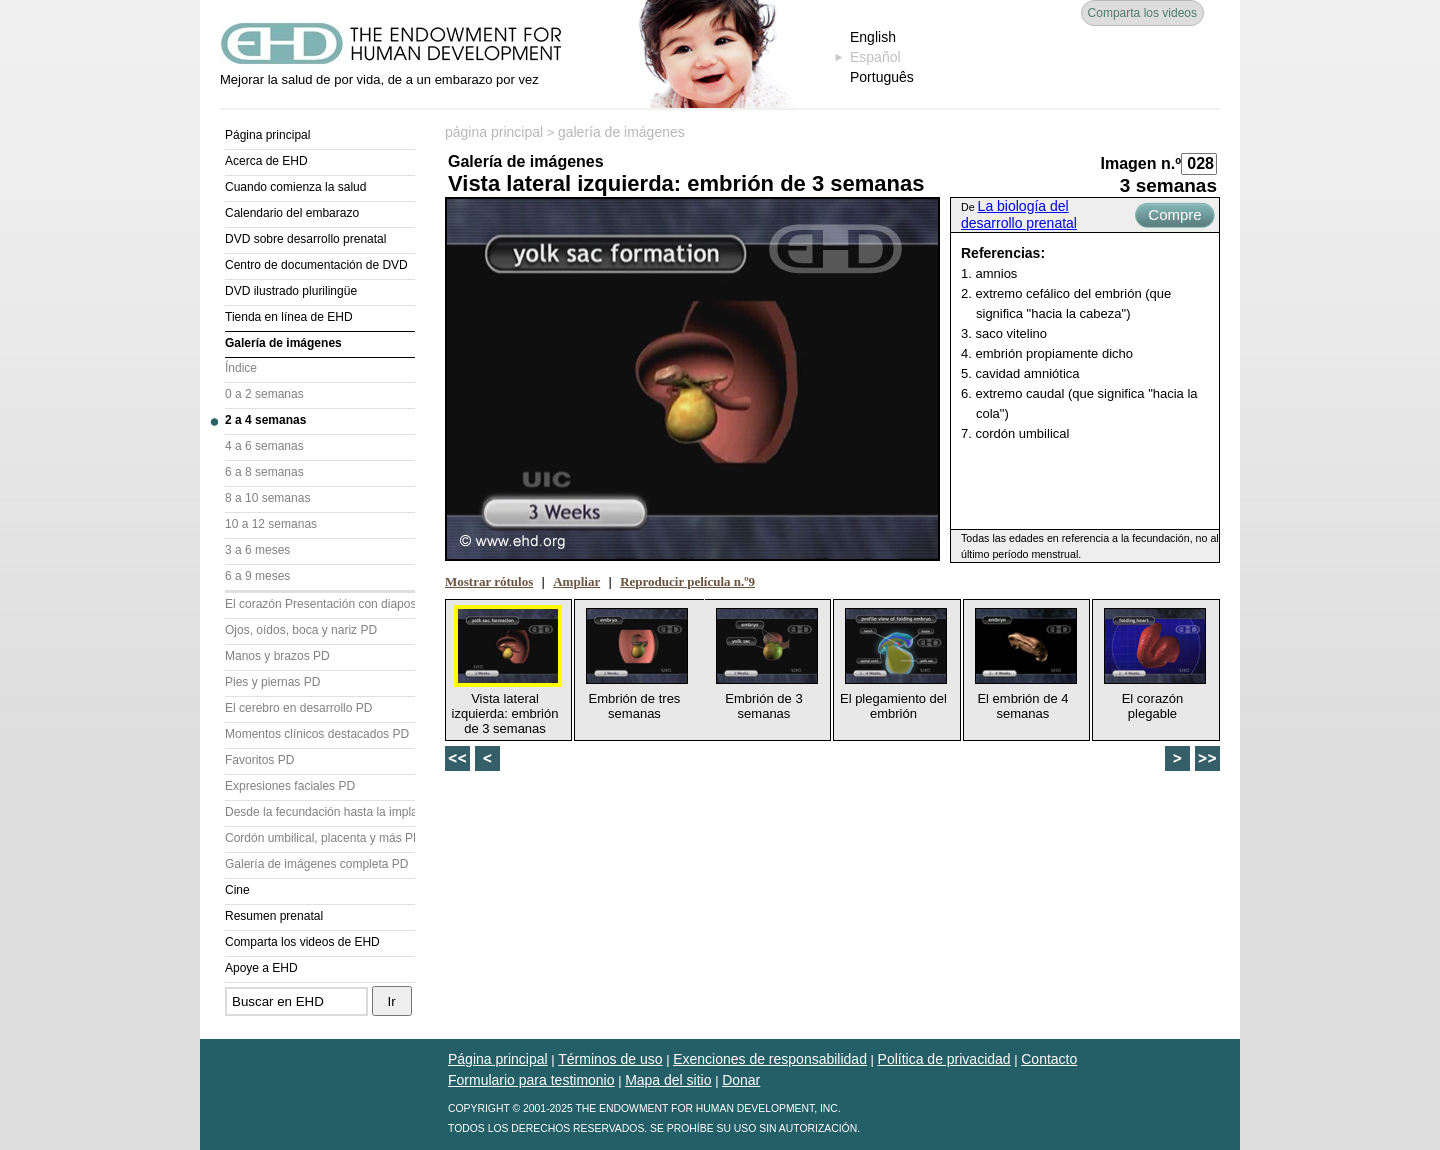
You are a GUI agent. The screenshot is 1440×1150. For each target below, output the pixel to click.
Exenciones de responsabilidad (770, 1059)
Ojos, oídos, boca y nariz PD (301, 630)
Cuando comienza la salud (295, 187)
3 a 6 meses (257, 550)
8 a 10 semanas (267, 498)
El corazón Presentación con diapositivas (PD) (320, 604)
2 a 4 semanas (265, 420)
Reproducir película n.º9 (687, 581)
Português (882, 77)
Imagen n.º (1140, 163)
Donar (741, 1080)
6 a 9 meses (257, 576)
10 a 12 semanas (271, 524)
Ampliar (576, 581)
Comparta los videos (1142, 13)
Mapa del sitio (668, 1080)
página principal (494, 132)
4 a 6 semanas (264, 446)
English (873, 37)
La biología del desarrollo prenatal (1019, 214)
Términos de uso (610, 1059)
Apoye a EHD (261, 968)
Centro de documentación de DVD (316, 265)
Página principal (267, 135)
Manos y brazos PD (277, 656)
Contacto (1049, 1059)
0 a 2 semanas (264, 394)
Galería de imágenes (283, 343)
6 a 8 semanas (264, 472)
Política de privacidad (944, 1059)
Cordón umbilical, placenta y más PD (320, 838)
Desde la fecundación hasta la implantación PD (320, 812)
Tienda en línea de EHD (289, 317)
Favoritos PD (259, 760)
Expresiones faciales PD (290, 786)
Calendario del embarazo (292, 213)
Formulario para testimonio (531, 1080)
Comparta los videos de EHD (302, 942)
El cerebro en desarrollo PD (298, 708)
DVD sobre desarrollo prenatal (305, 239)
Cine (237, 890)
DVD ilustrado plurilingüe (291, 291)
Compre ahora (1174, 217)
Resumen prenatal (274, 916)
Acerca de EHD (266, 161)
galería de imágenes (621, 132)
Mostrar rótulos (489, 581)
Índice (241, 368)
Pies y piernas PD (272, 682)
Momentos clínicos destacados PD (317, 734)
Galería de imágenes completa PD (316, 864)
